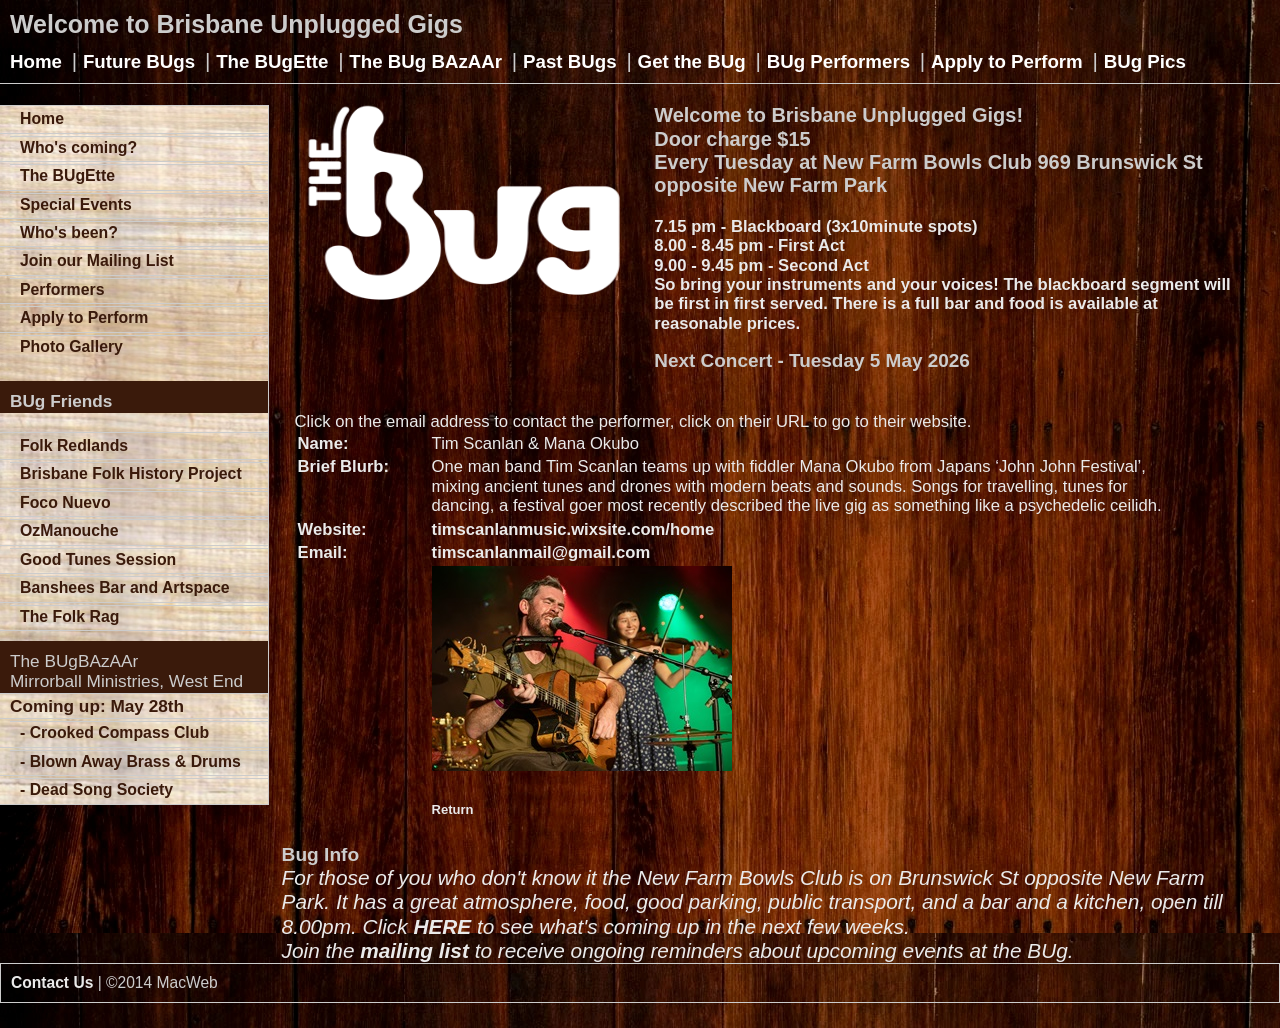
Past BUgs (570, 61)
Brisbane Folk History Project (131, 473)
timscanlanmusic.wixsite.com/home (573, 529)
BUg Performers (838, 61)
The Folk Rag (69, 616)
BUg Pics (1145, 61)
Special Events (76, 204)
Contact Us (52, 982)
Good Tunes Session (98, 559)
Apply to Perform (1007, 61)
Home (36, 61)
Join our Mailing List (97, 260)
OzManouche (69, 530)
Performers (62, 289)
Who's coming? (78, 147)
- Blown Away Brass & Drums (130, 761)
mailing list (414, 950)
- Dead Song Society (96, 789)
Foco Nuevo (65, 502)
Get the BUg (692, 61)
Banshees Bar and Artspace (125, 587)
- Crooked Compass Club (114, 732)
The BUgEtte (272, 61)
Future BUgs (139, 61)
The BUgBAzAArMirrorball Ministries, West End (126, 671)
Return (453, 809)
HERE (442, 926)
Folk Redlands (74, 445)
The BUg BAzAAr (425, 61)
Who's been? (69, 232)
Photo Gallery (71, 346)
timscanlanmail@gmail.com (541, 552)
